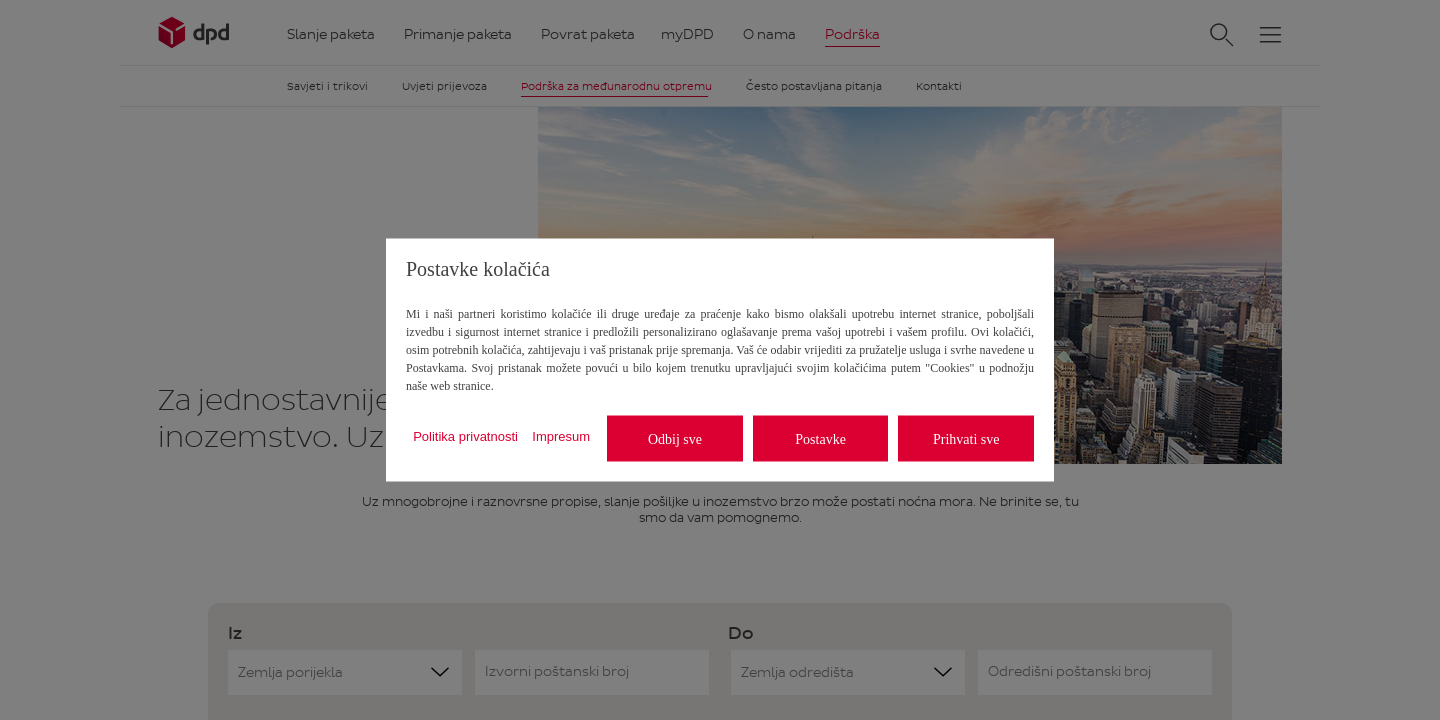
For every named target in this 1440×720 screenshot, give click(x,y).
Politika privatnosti (465, 435)
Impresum (561, 435)
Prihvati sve (966, 438)
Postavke (820, 438)
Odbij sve (675, 438)
